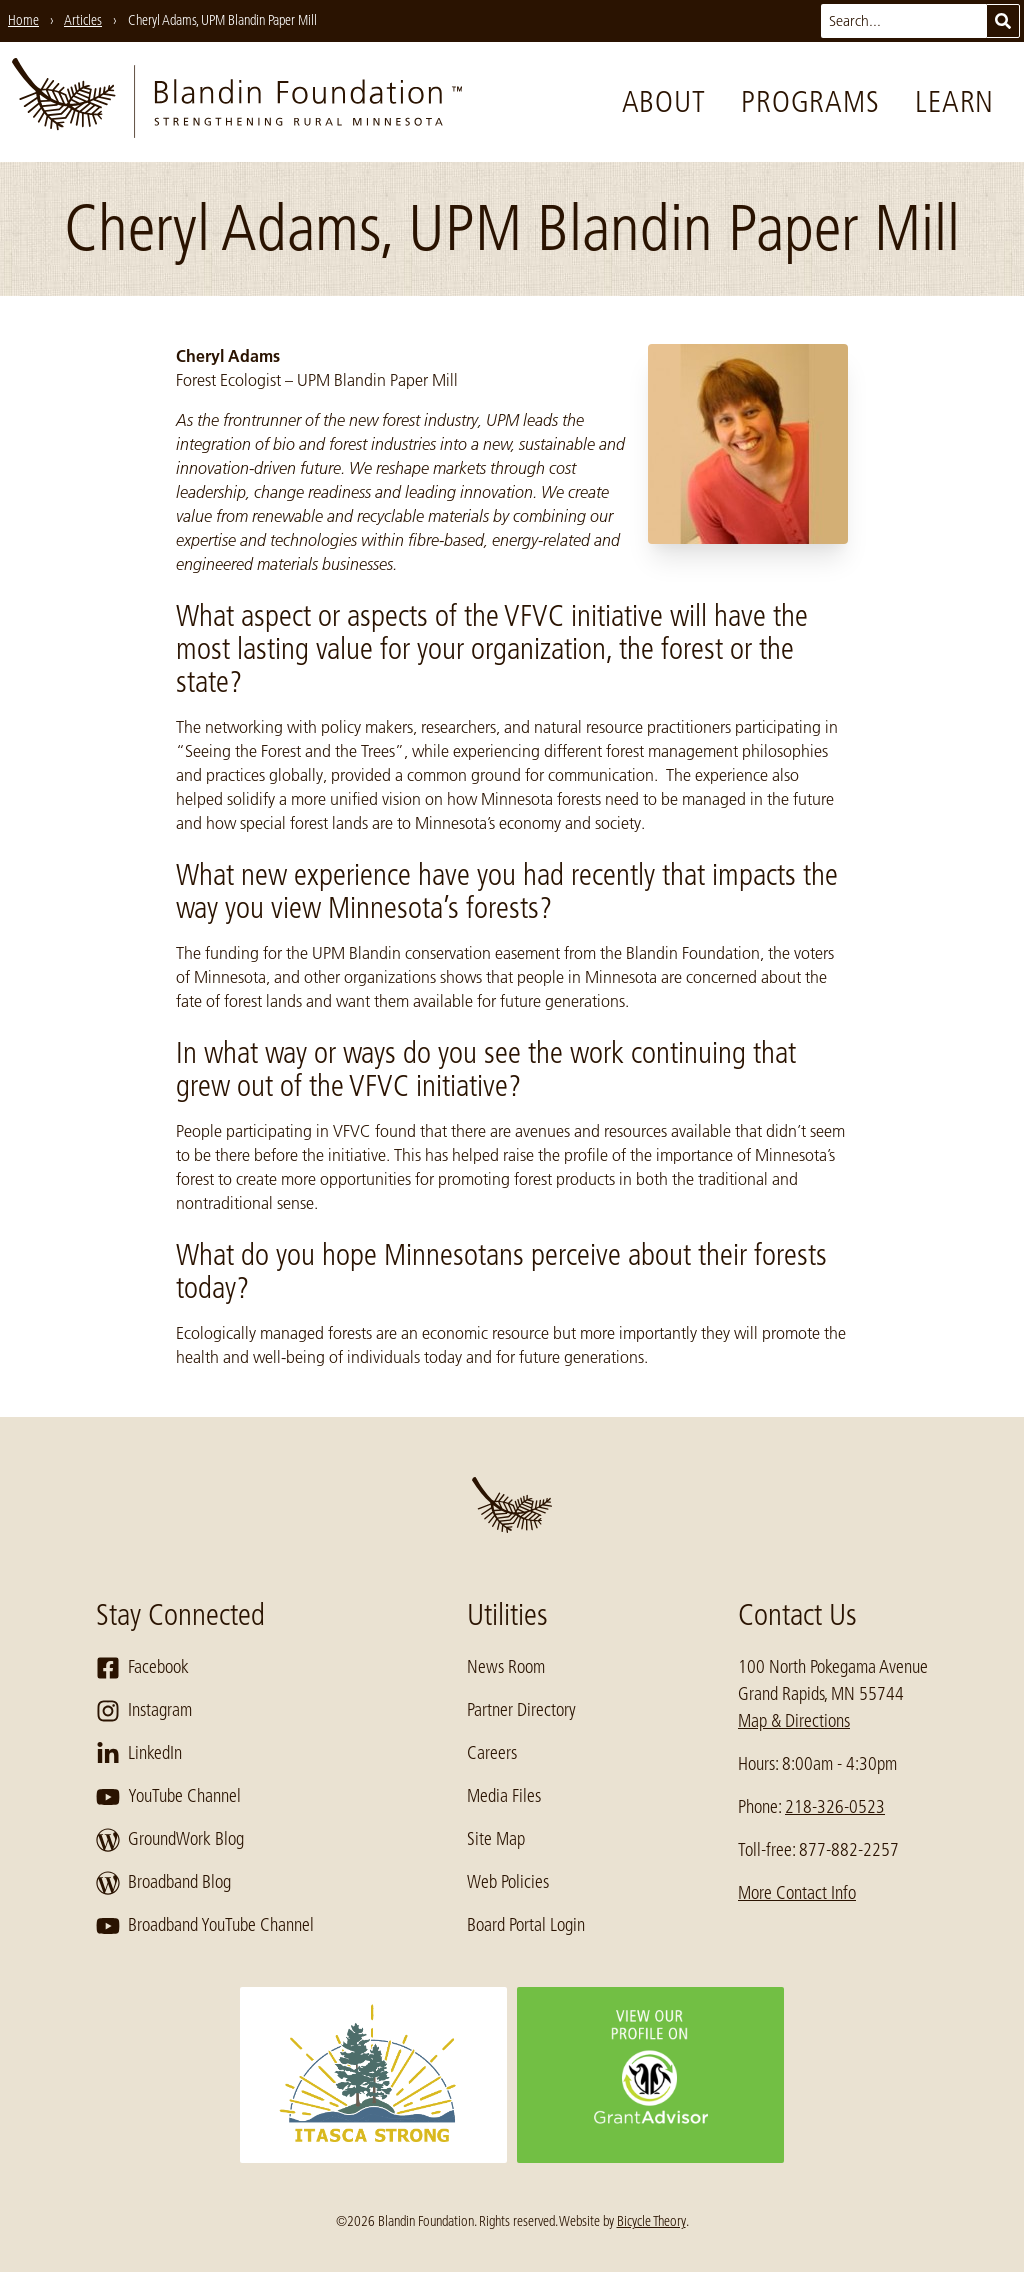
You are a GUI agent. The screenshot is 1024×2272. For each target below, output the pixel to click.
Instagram (144, 1711)
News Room (506, 1667)
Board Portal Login (526, 1925)
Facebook (142, 1668)
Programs (810, 102)
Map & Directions (794, 1721)
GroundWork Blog (170, 1840)
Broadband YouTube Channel (205, 1926)
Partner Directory (521, 1710)
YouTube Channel (168, 1797)
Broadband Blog (163, 1883)
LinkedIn (139, 1754)
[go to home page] (237, 102)
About (664, 102)
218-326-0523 (835, 1807)
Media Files (504, 1796)
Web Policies (508, 1882)
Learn (954, 102)
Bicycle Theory (651, 2221)
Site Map (496, 1839)
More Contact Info (797, 1893)
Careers (492, 1753)
